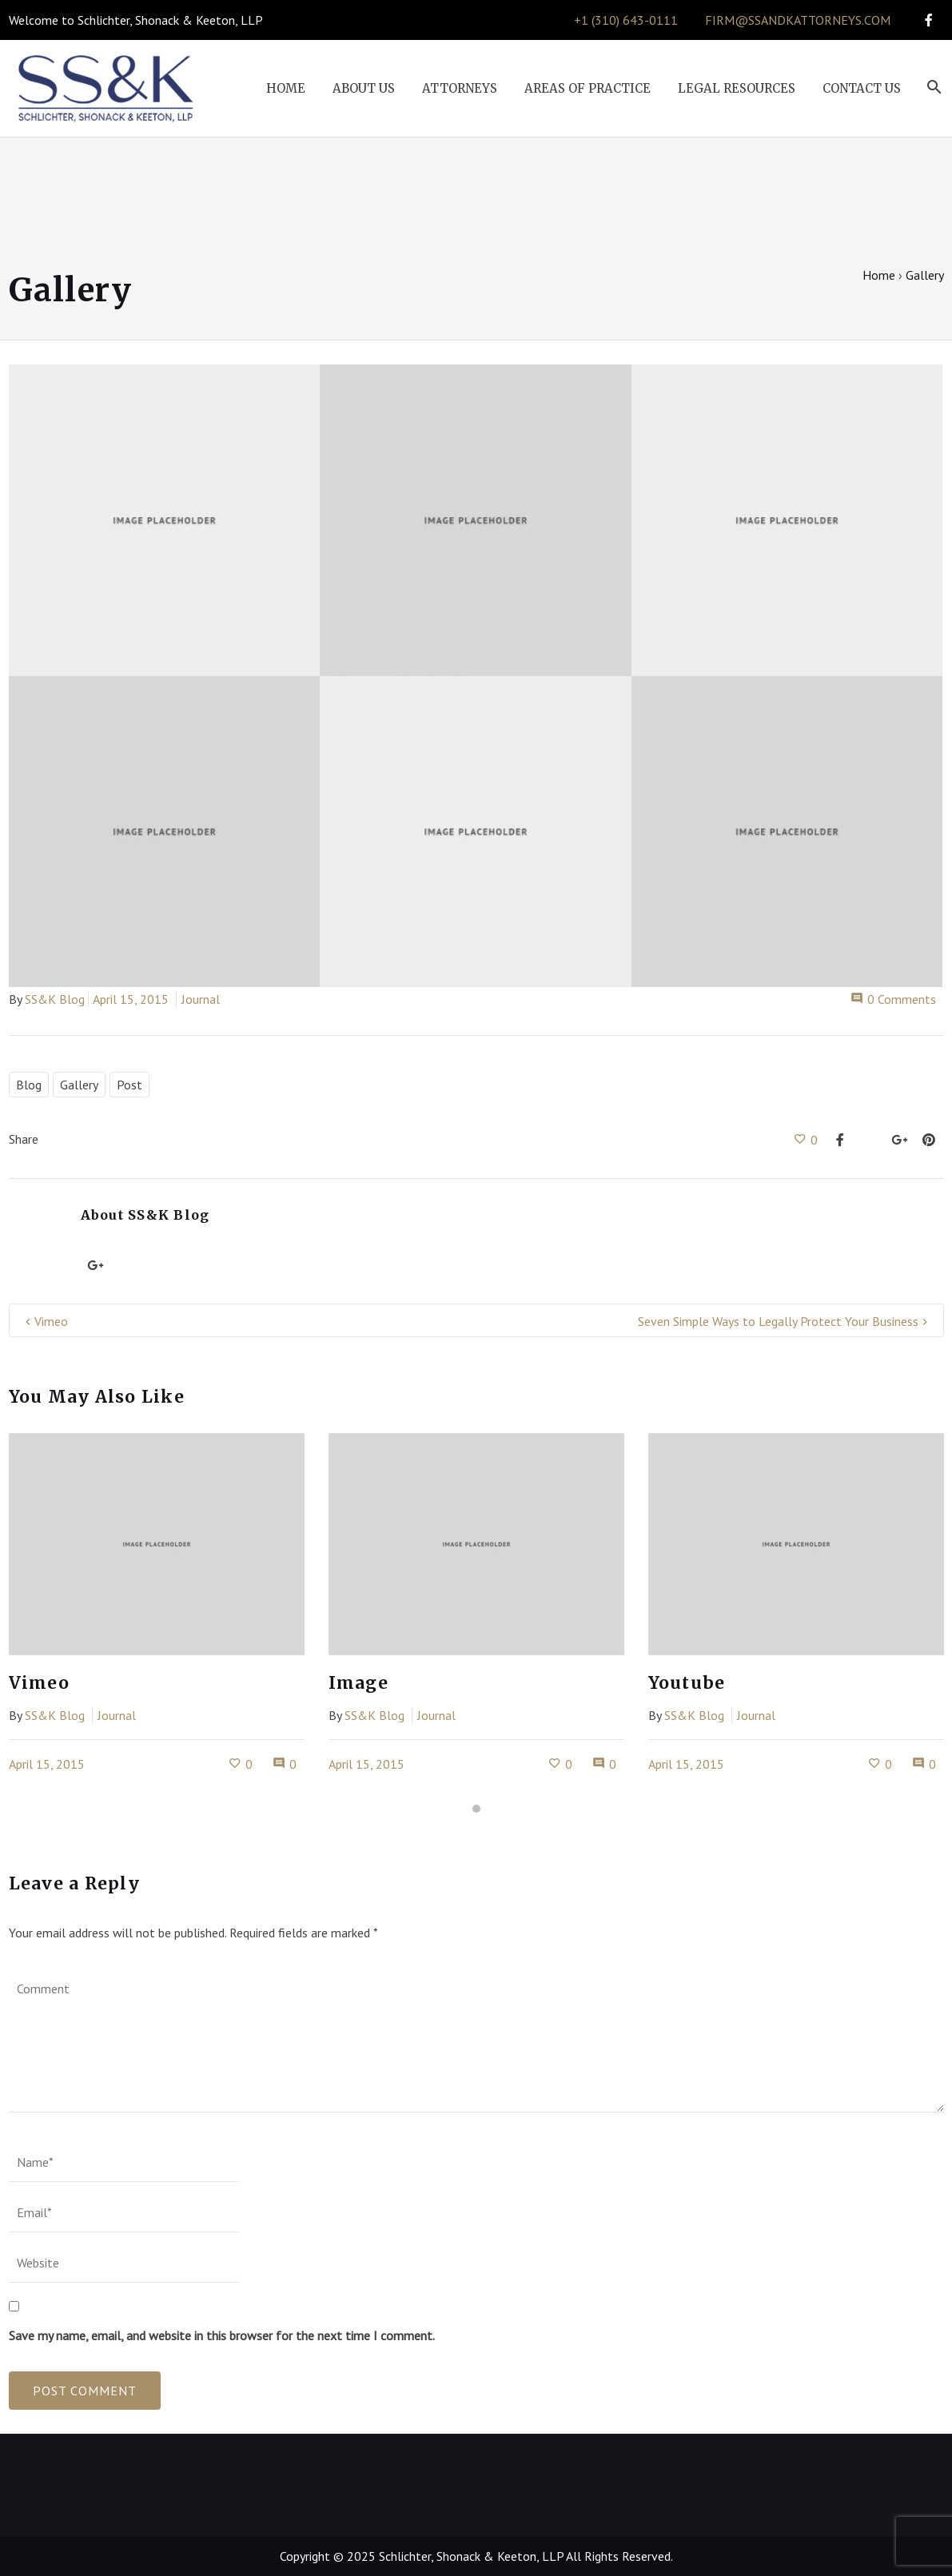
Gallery (79, 1085)
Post (129, 1085)
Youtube (687, 1683)
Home (878, 275)
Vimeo (51, 1321)
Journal (200, 999)
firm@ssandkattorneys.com (797, 20)
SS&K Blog (55, 999)
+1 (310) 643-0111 (626, 20)
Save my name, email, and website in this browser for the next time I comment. (222, 2335)
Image (358, 1683)
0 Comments (893, 999)
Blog (29, 1085)
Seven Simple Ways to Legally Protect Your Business (778, 1321)
